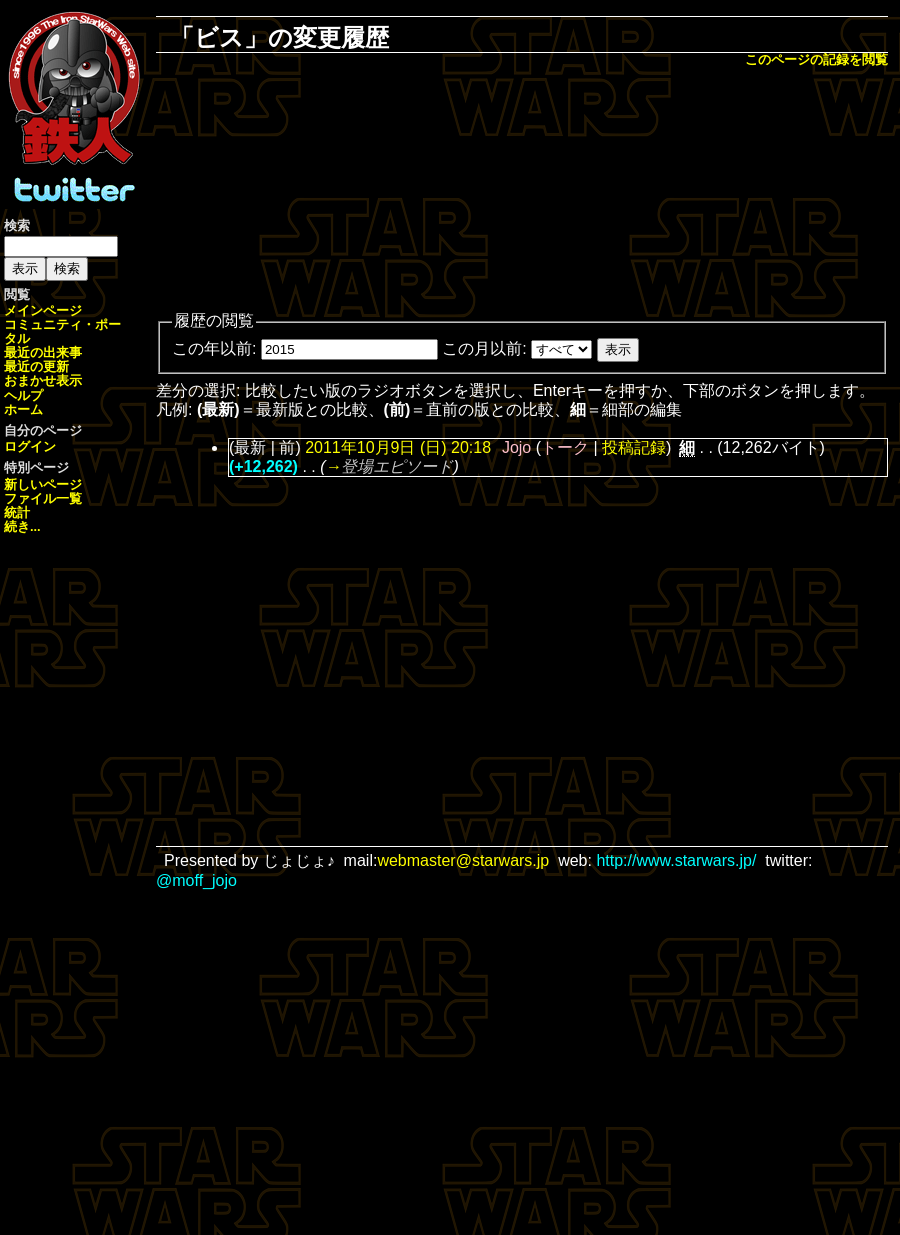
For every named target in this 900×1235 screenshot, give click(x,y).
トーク (565, 447)
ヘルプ (23, 395)
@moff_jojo (196, 880)
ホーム (23, 409)
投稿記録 (634, 447)
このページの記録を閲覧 (816, 59)
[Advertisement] (522, 191)
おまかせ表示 (43, 380)
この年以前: (214, 348)
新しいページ (43, 484)
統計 (17, 512)
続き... (22, 526)
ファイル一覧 (43, 498)
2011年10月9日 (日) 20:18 (398, 447)
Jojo (516, 447)
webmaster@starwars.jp (463, 860)
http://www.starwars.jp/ (676, 860)
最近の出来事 (43, 352)
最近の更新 (36, 366)
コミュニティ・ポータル (62, 331)
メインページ (43, 310)
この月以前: (484, 348)
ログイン (30, 446)
